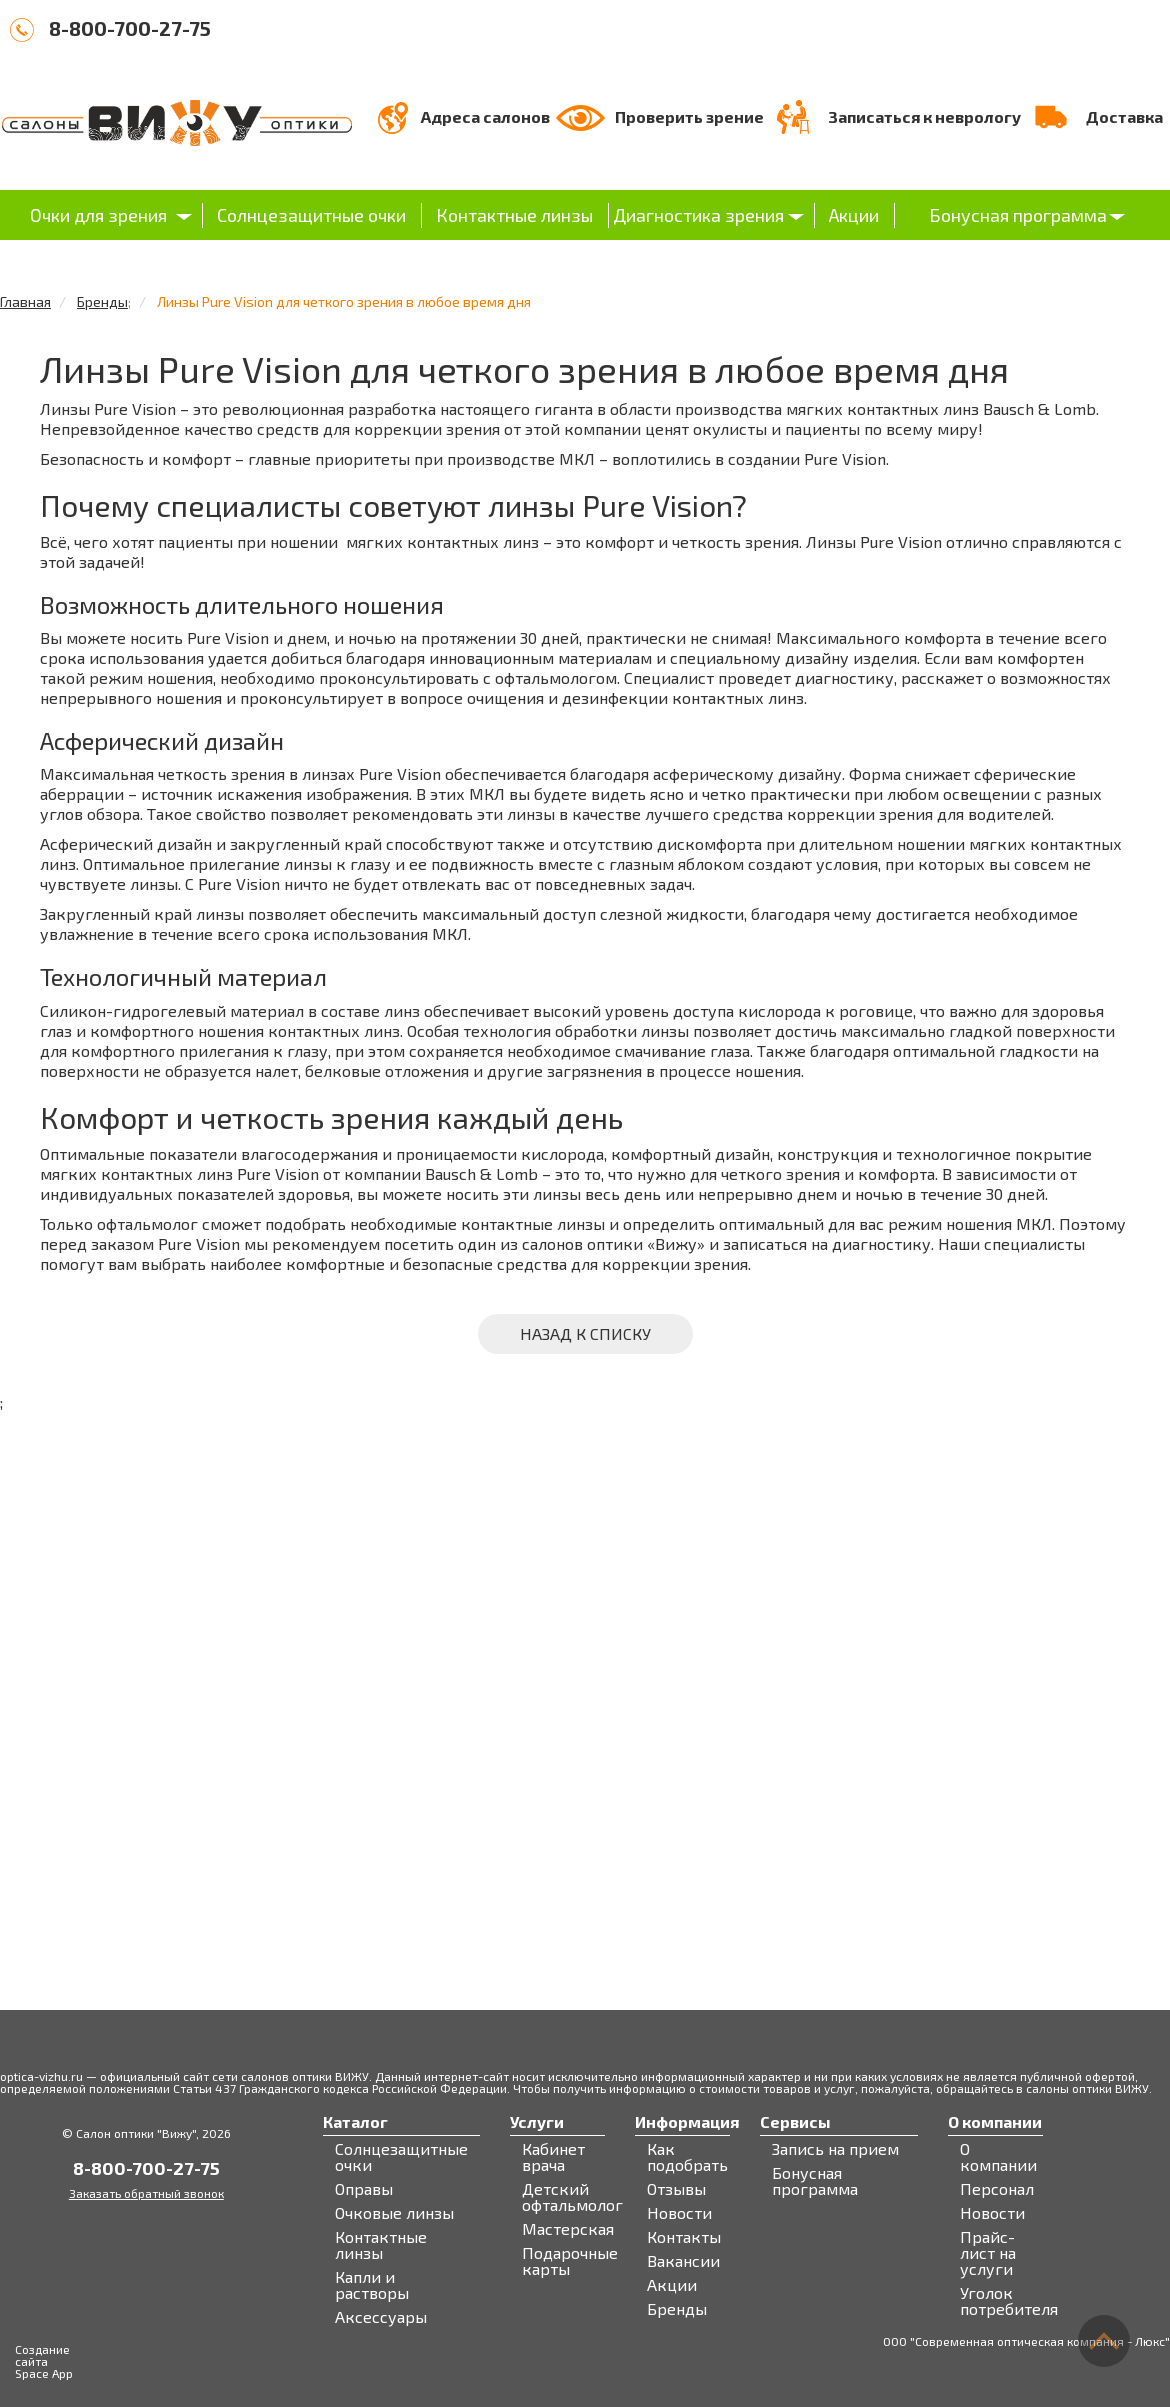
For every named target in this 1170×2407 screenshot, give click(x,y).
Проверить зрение (689, 116)
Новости (679, 2213)
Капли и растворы (372, 2285)
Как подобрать (687, 2157)
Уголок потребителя (1009, 2301)
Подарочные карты (570, 2261)
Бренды (102, 301)
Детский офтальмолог (572, 2197)
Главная (25, 301)
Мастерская (568, 2229)
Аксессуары (381, 2317)
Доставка (1124, 116)
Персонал (997, 2189)
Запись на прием (835, 2149)
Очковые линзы (394, 2213)
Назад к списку (585, 1333)
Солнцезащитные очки (311, 215)
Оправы (364, 2189)
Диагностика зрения (698, 215)
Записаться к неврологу (924, 116)
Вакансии (683, 2261)
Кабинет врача (553, 2157)
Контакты (684, 2237)
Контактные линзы (514, 215)
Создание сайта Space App (44, 2361)
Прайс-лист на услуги (988, 2253)
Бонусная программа (1018, 215)
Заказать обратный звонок (146, 2193)
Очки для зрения (98, 215)
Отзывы (676, 2189)
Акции (854, 215)
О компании (998, 2157)
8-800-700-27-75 (130, 28)
